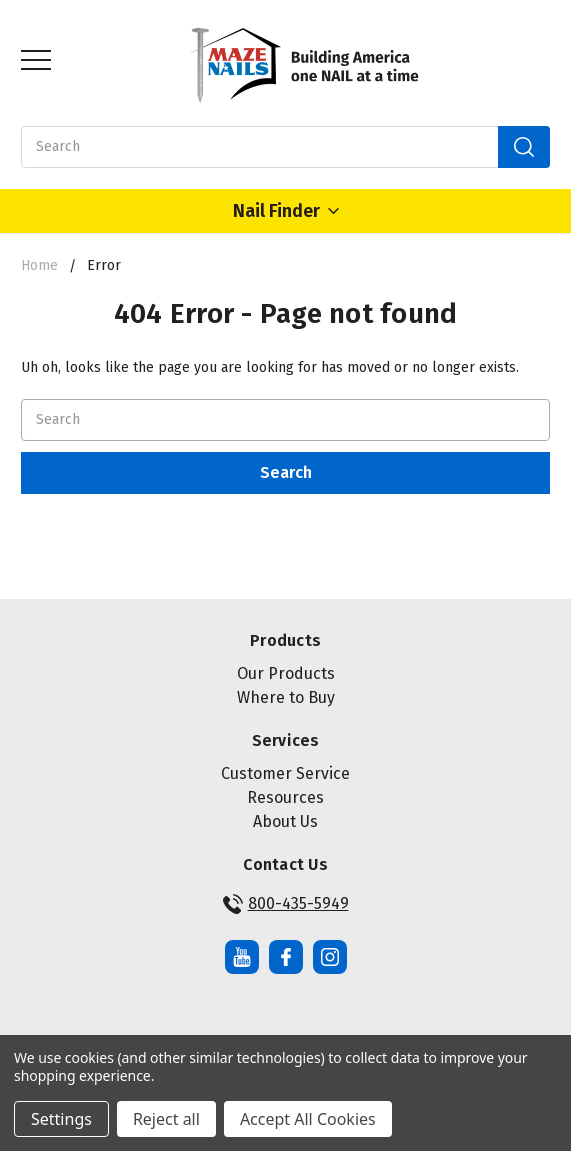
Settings (61, 1119)
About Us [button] (285, 821)
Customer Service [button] (285, 773)
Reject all (166, 1119)
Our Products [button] (286, 673)
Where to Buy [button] (286, 697)
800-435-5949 (286, 904)
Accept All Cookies (308, 1119)
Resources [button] (285, 797)
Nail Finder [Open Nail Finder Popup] (286, 211)
